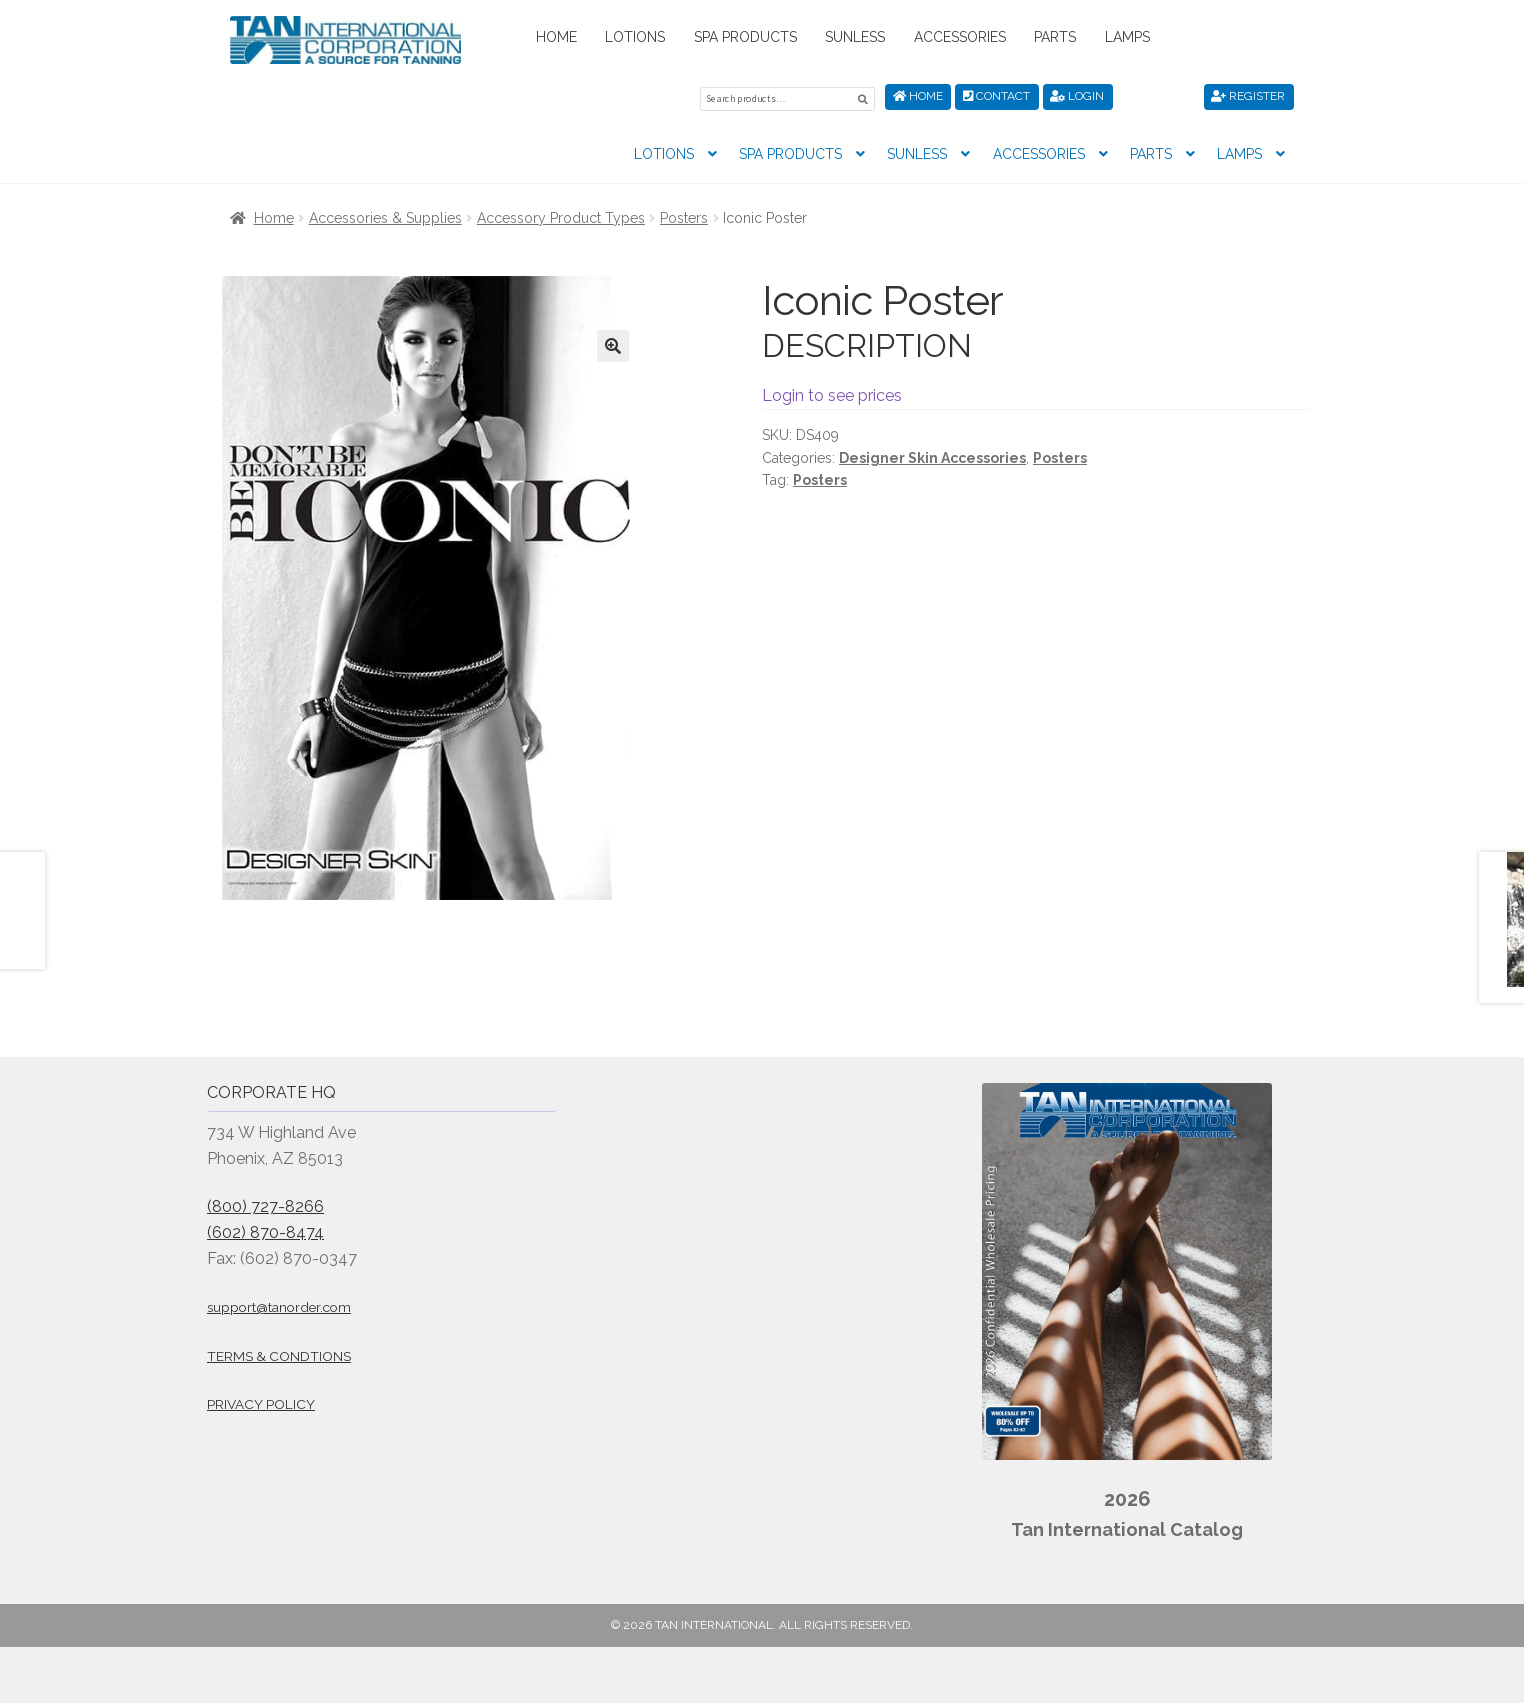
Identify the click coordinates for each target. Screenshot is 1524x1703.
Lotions (635, 37)
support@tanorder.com (279, 1304)
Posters (684, 215)
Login (1077, 96)
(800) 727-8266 (265, 1203)
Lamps (1127, 37)
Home (556, 37)
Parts (1055, 37)
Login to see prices (832, 392)
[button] (613, 343)
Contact (996, 96)
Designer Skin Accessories (932, 455)
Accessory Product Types (561, 215)
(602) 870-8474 (265, 1229)
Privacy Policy (261, 1401)
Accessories (960, 37)
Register (1248, 96)
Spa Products (745, 37)
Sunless (855, 37)
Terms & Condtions (279, 1353)
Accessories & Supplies (385, 215)
